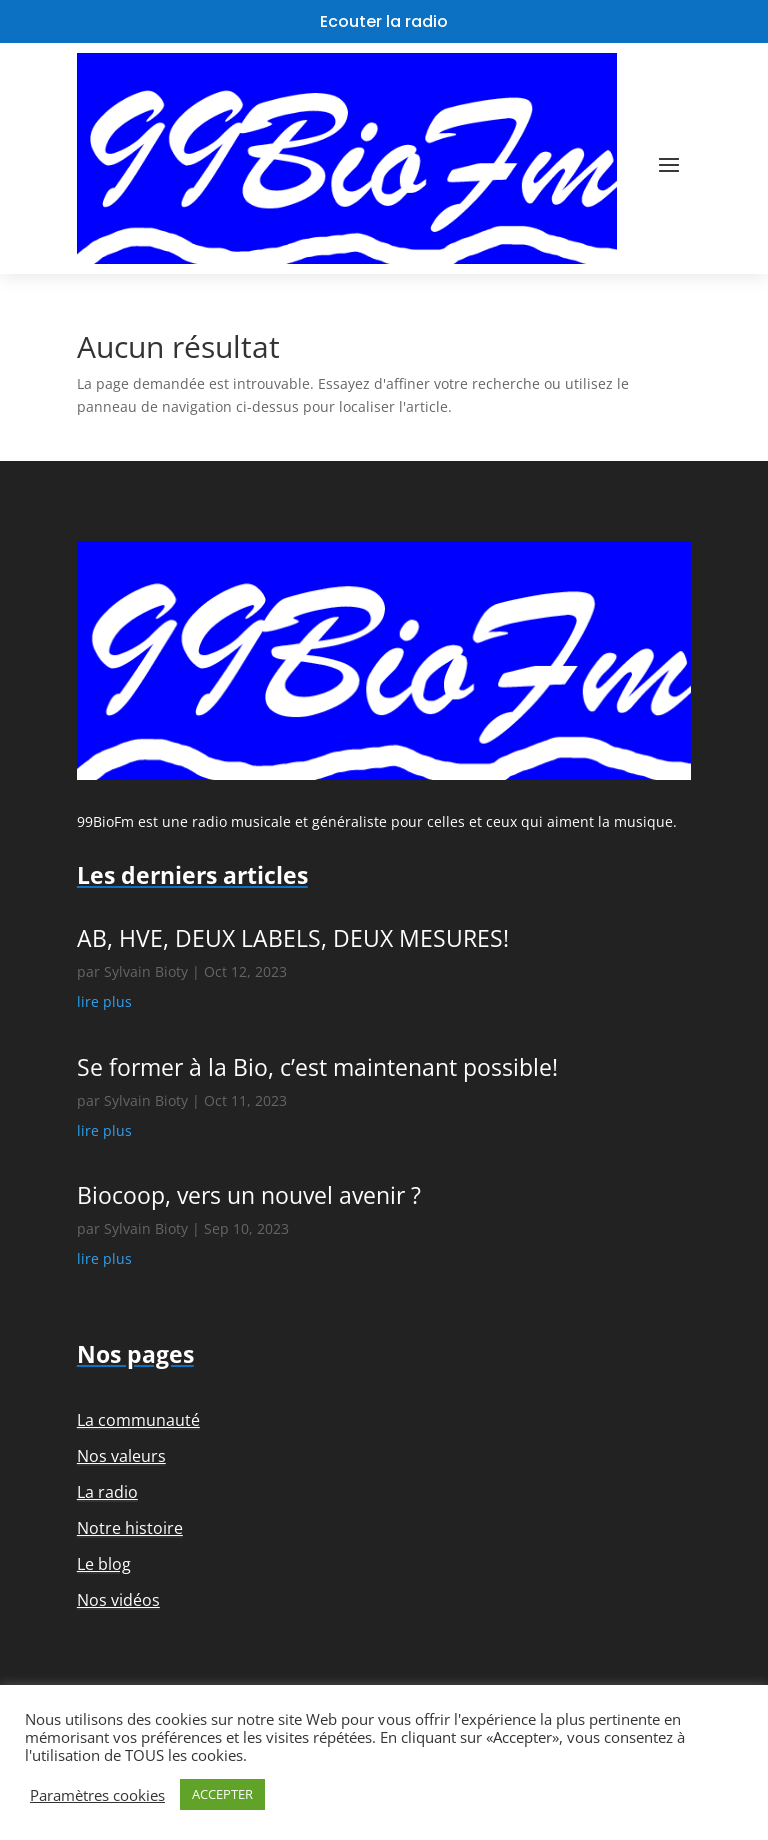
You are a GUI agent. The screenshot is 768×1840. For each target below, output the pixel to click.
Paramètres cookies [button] (97, 1795)
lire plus (104, 1001)
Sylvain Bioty (146, 971)
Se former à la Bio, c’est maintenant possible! (317, 1067)
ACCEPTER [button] (222, 1794)
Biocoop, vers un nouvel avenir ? (249, 1195)
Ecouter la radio (384, 21)
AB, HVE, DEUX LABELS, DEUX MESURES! (293, 938)
